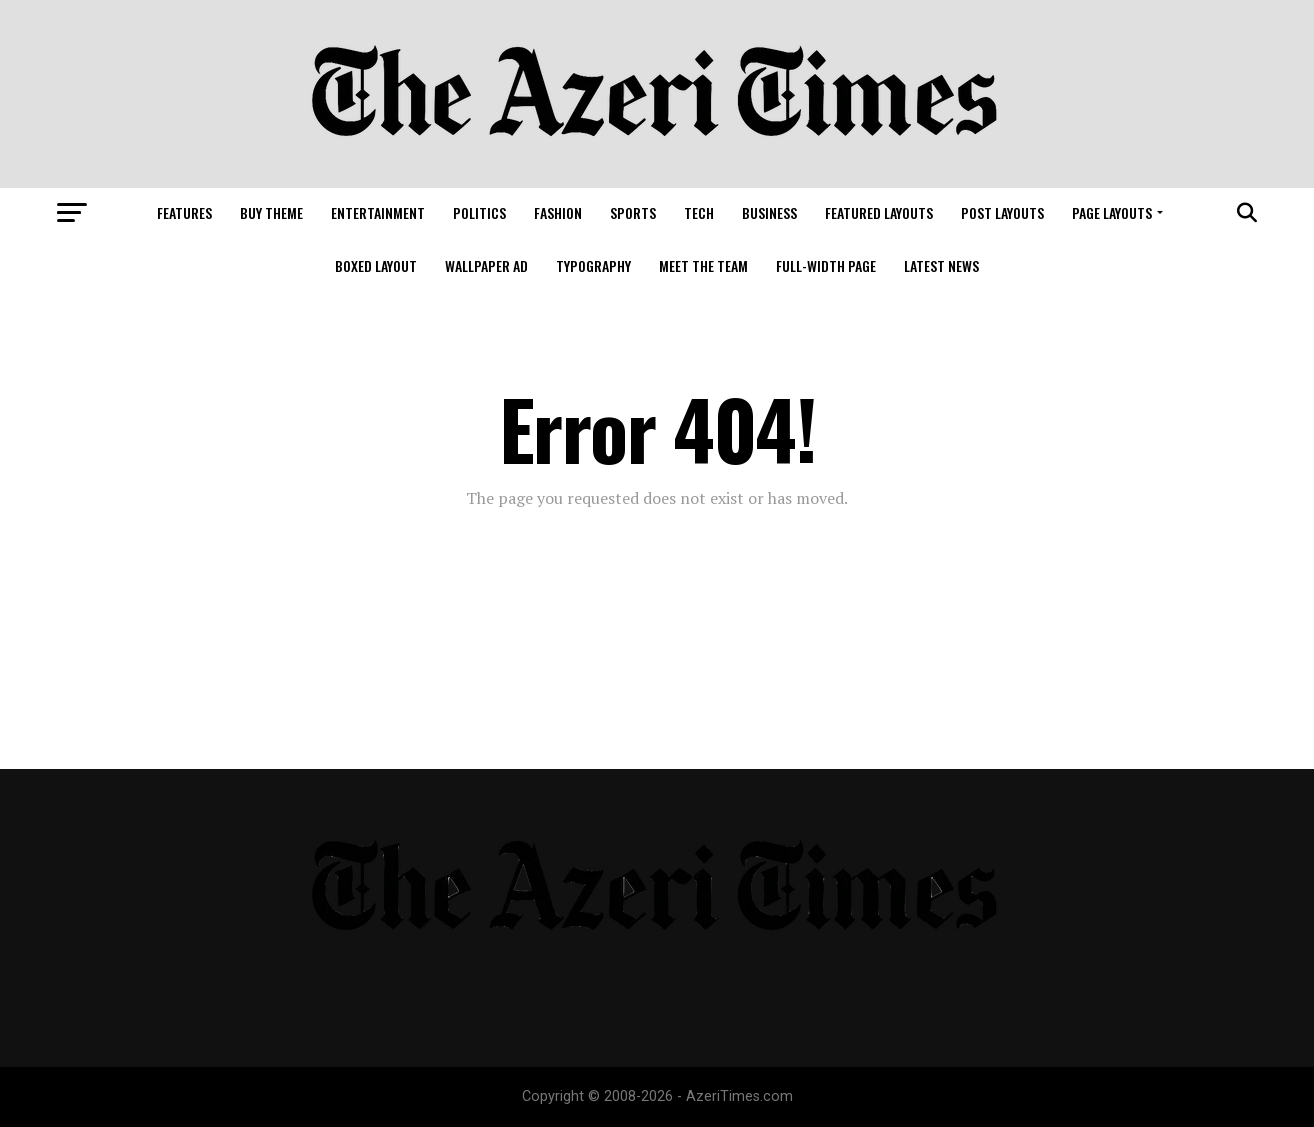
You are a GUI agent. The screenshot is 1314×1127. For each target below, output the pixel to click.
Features (184, 212)
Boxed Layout (376, 265)
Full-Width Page (826, 265)
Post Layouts (1002, 212)
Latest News (941, 265)
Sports (633, 212)
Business (769, 212)
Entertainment (378, 212)
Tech (699, 212)
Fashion (558, 212)
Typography (593, 265)
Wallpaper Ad (486, 265)
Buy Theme (271, 212)
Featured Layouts (879, 212)
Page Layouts (1112, 212)
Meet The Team (703, 265)
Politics (479, 212)
